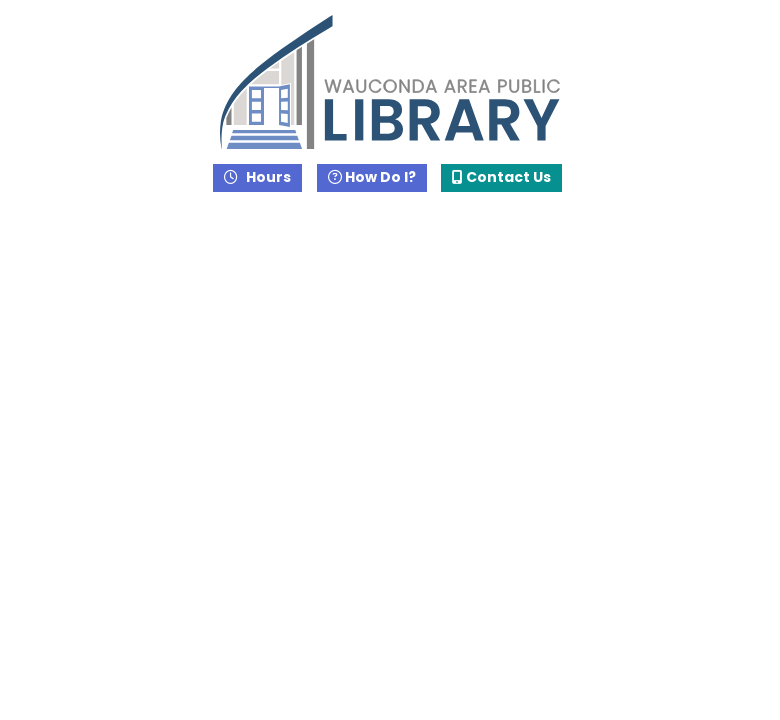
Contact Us (501, 177)
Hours (267, 177)
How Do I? (372, 177)
